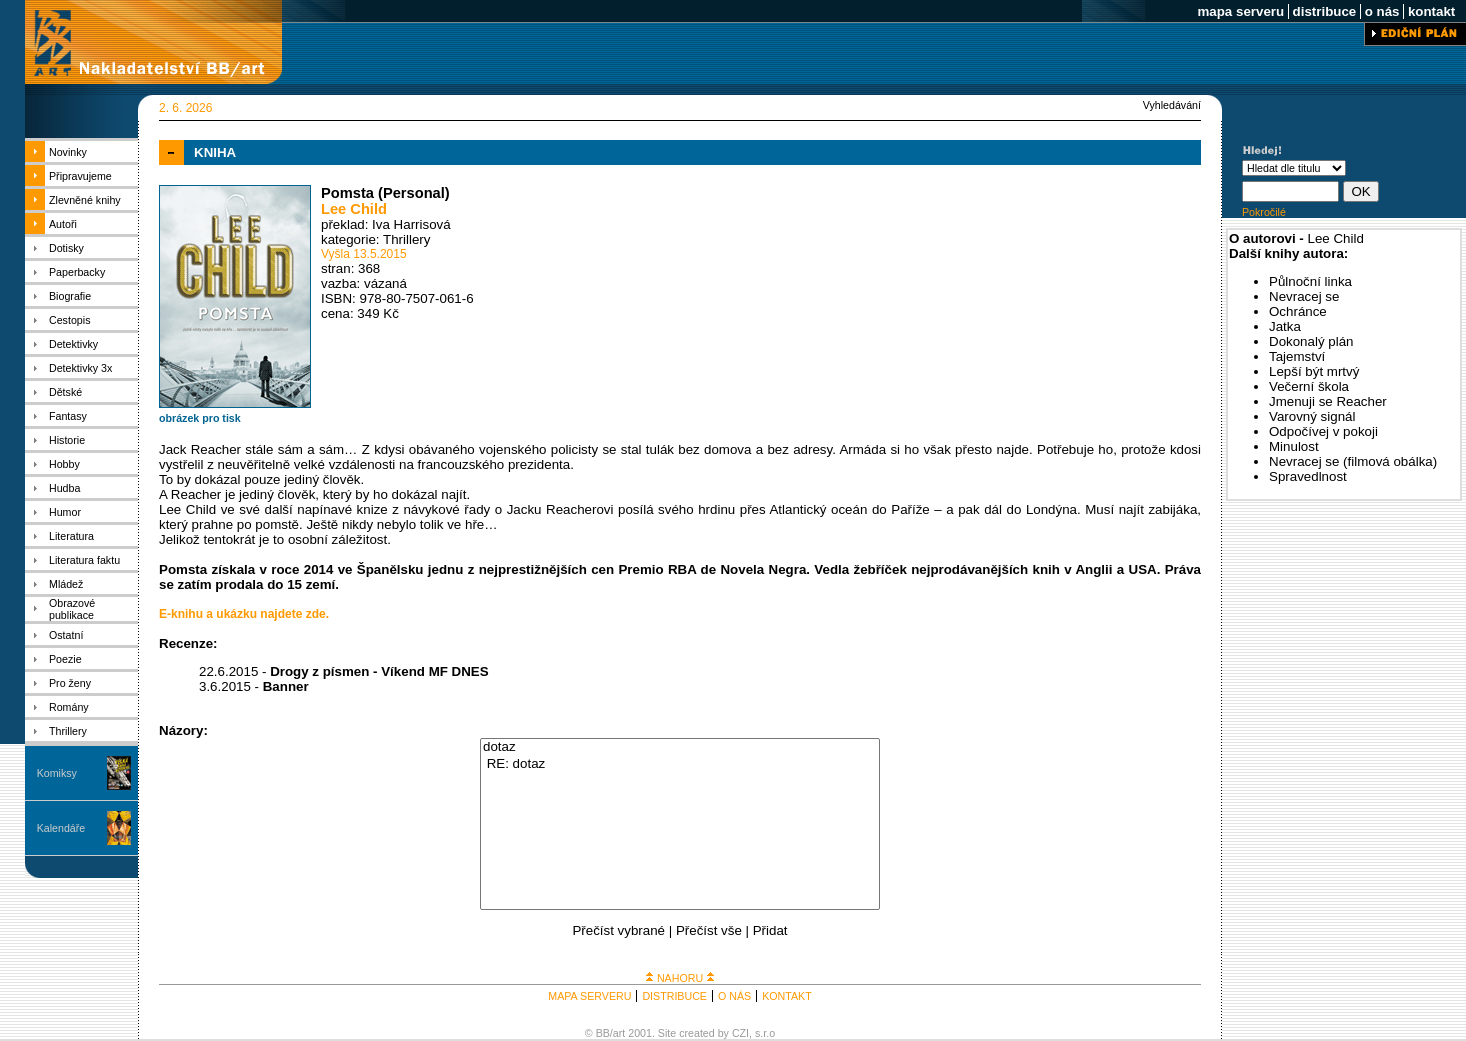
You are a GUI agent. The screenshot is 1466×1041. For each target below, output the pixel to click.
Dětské (65, 392)
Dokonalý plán (1311, 341)
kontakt (1431, 11)
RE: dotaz (680, 764)
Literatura (71, 536)
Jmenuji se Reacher (1328, 401)
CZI (740, 1033)
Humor (65, 512)
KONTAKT (787, 996)
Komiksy (57, 773)
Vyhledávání (1172, 105)
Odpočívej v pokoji (1323, 431)
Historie (67, 440)
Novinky (68, 152)
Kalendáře (61, 828)
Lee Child (354, 209)
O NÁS (734, 996)
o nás (1382, 11)
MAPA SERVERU (589, 996)
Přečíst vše (709, 930)
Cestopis (69, 320)
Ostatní (66, 635)
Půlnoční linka (1310, 281)
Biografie (70, 296)
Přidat (770, 930)
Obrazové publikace (72, 609)
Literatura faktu (84, 560)
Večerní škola (1309, 386)
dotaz (680, 747)
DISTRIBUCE (674, 996)
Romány (69, 707)
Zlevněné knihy (85, 200)
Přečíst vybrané (618, 930)
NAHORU (680, 978)
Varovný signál (1312, 416)
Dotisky (66, 248)
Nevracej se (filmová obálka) (1353, 461)
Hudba (64, 488)
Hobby (64, 464)
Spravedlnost (1308, 476)
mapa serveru (1241, 11)
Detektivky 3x (80, 368)
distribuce (1324, 11)
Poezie (65, 659)
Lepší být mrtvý (1314, 371)
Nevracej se (1304, 296)
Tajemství (1297, 356)
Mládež (66, 584)
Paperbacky (77, 272)
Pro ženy (70, 683)
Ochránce (1298, 311)
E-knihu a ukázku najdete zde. (244, 614)
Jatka (1285, 326)
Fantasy (68, 416)
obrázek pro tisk (200, 418)
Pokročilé (1264, 212)
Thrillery (68, 731)
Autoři (63, 224)
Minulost (1294, 446)
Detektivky (73, 344)
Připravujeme (80, 176)
